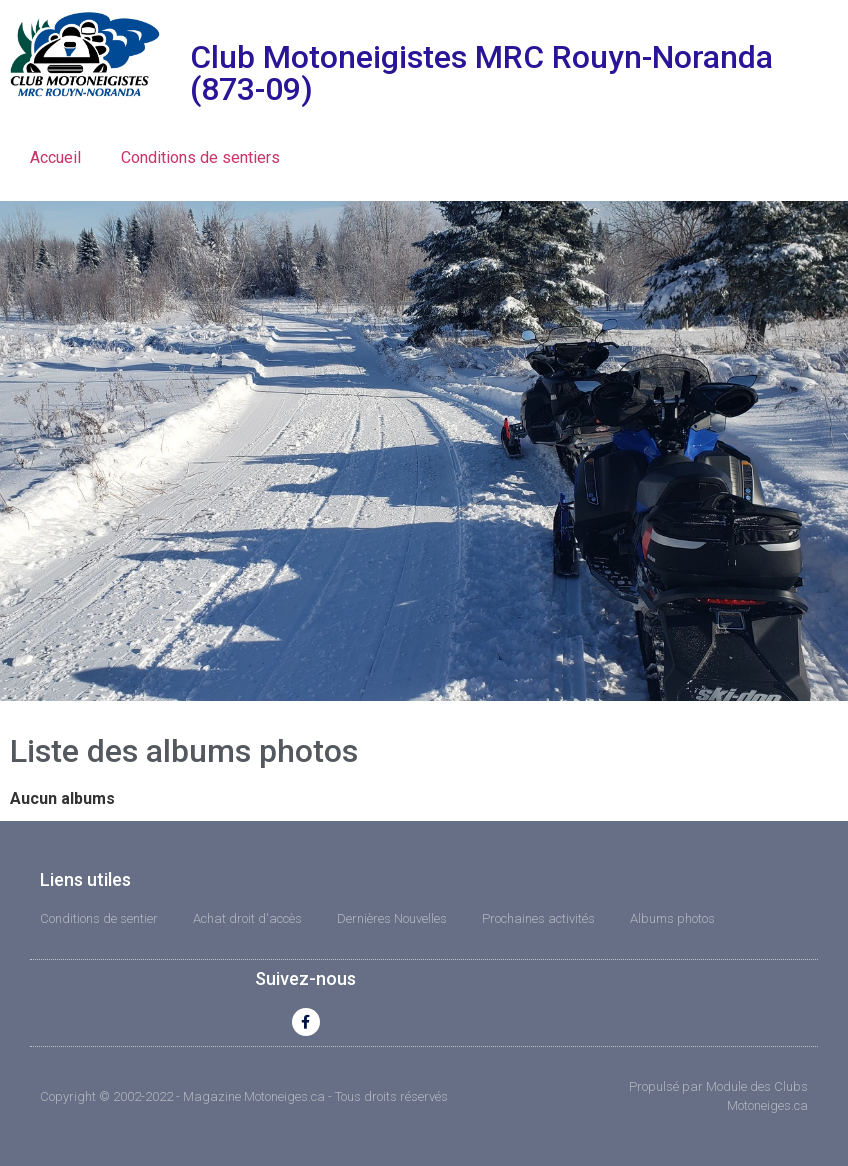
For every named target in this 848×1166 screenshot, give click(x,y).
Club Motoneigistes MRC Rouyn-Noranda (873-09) (481, 73)
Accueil (55, 157)
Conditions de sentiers (200, 157)
